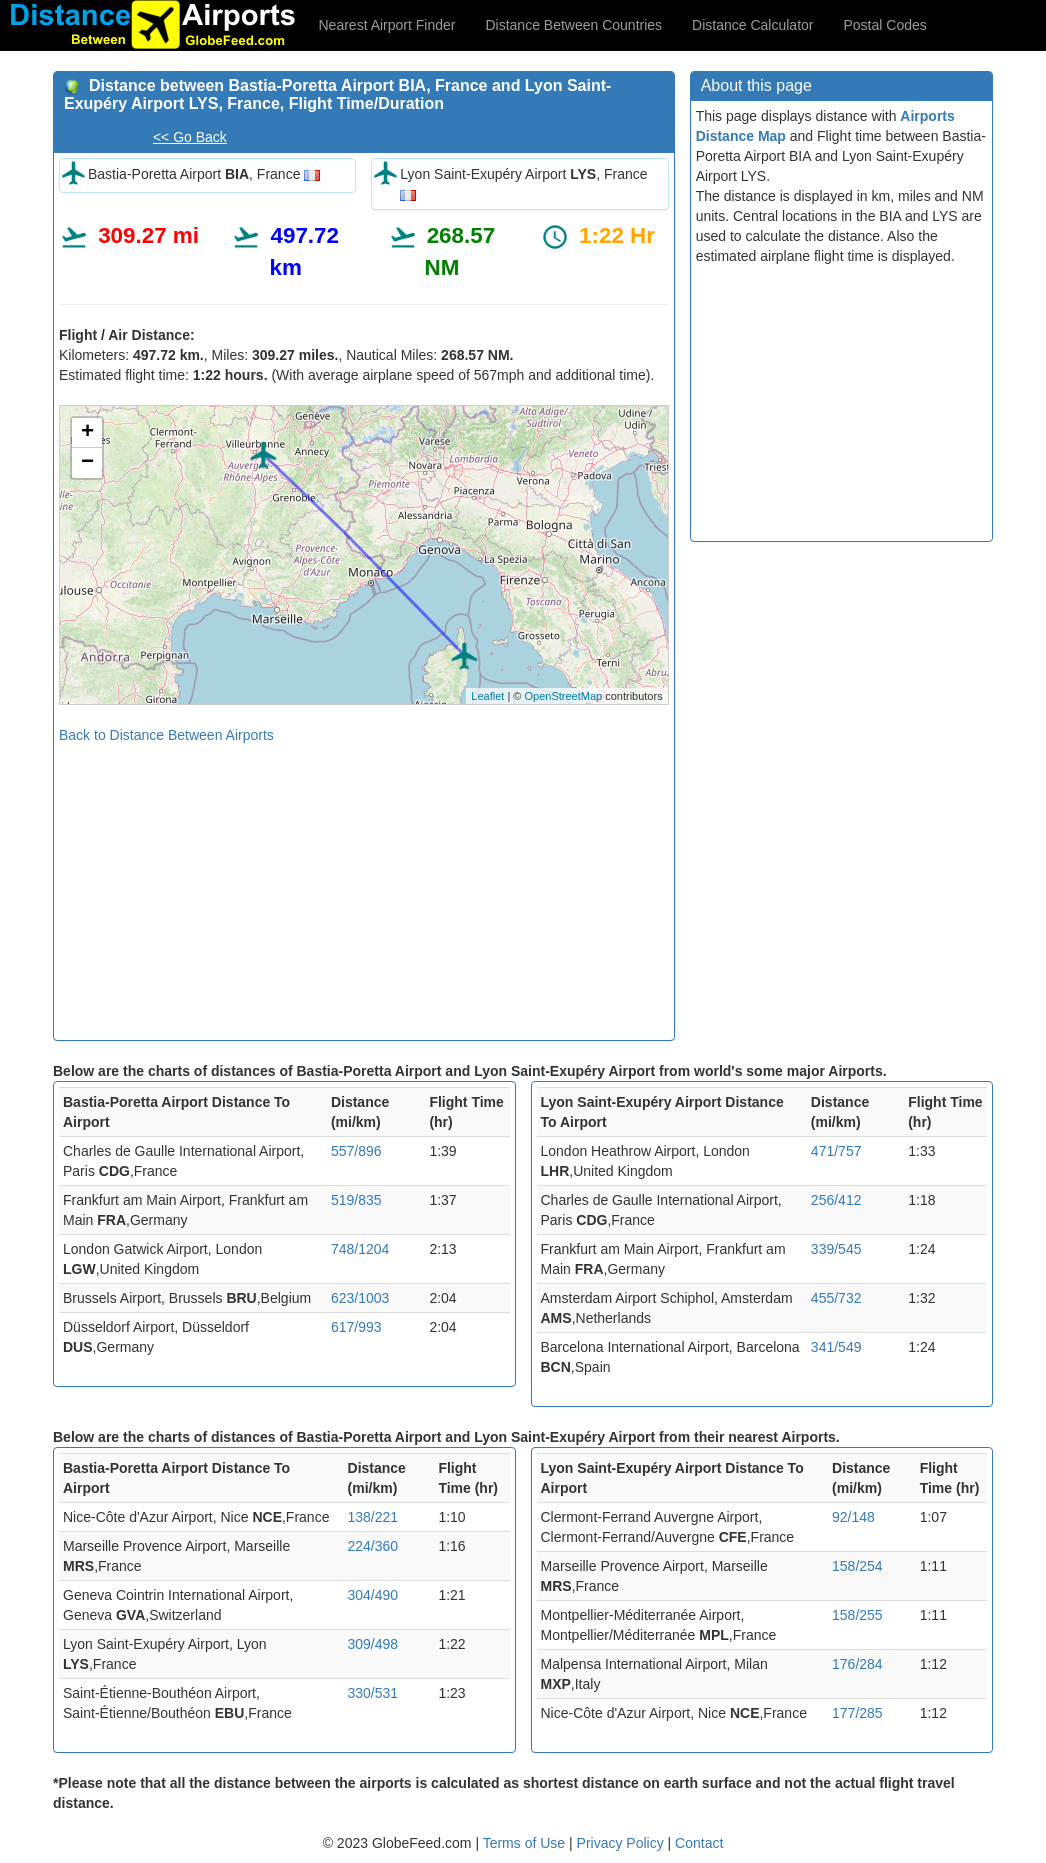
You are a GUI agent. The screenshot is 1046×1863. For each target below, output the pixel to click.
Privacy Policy (622, 1843)
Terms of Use (526, 1843)
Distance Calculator (752, 25)
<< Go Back (190, 137)
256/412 (836, 1200)
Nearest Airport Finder (387, 25)
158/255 (857, 1615)
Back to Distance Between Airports (166, 735)
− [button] (87, 463)
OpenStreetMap (563, 696)
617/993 (356, 1327)
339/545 (836, 1249)
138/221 (373, 1517)
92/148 (853, 1517)
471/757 (836, 1151)
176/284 (857, 1664)
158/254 (857, 1566)
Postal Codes (885, 25)
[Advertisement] (364, 885)
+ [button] (87, 433)
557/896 (356, 1151)
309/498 (373, 1644)
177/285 (857, 1713)
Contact (699, 1843)
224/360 (373, 1546)
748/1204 (360, 1249)
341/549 (836, 1347)
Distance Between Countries (573, 25)
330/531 (373, 1693)
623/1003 (360, 1298)
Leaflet (487, 696)
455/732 (836, 1298)
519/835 (356, 1200)
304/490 (373, 1595)
